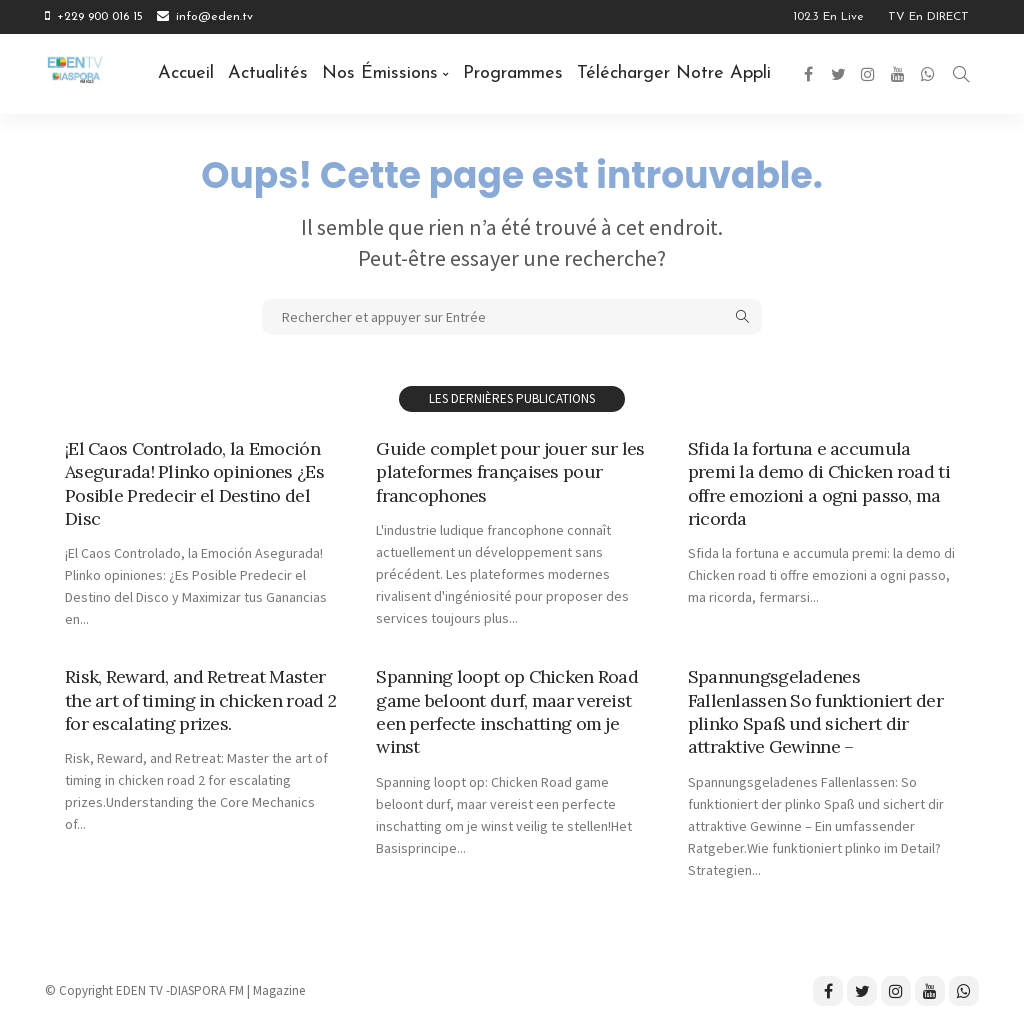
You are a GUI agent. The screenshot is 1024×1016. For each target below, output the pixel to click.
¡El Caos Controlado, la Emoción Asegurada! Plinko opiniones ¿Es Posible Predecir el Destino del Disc (194, 483)
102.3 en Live (828, 17)
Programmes (513, 73)
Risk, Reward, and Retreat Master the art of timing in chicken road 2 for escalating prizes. (195, 700)
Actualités (268, 73)
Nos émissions (380, 73)
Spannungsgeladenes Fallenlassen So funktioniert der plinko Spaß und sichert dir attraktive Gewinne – (815, 711)
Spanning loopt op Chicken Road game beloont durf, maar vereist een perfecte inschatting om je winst (507, 711)
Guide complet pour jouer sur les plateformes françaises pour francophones (510, 472)
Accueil (186, 73)
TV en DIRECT (928, 17)
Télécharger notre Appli (674, 73)
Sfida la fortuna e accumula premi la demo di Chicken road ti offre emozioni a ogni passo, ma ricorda (819, 483)
